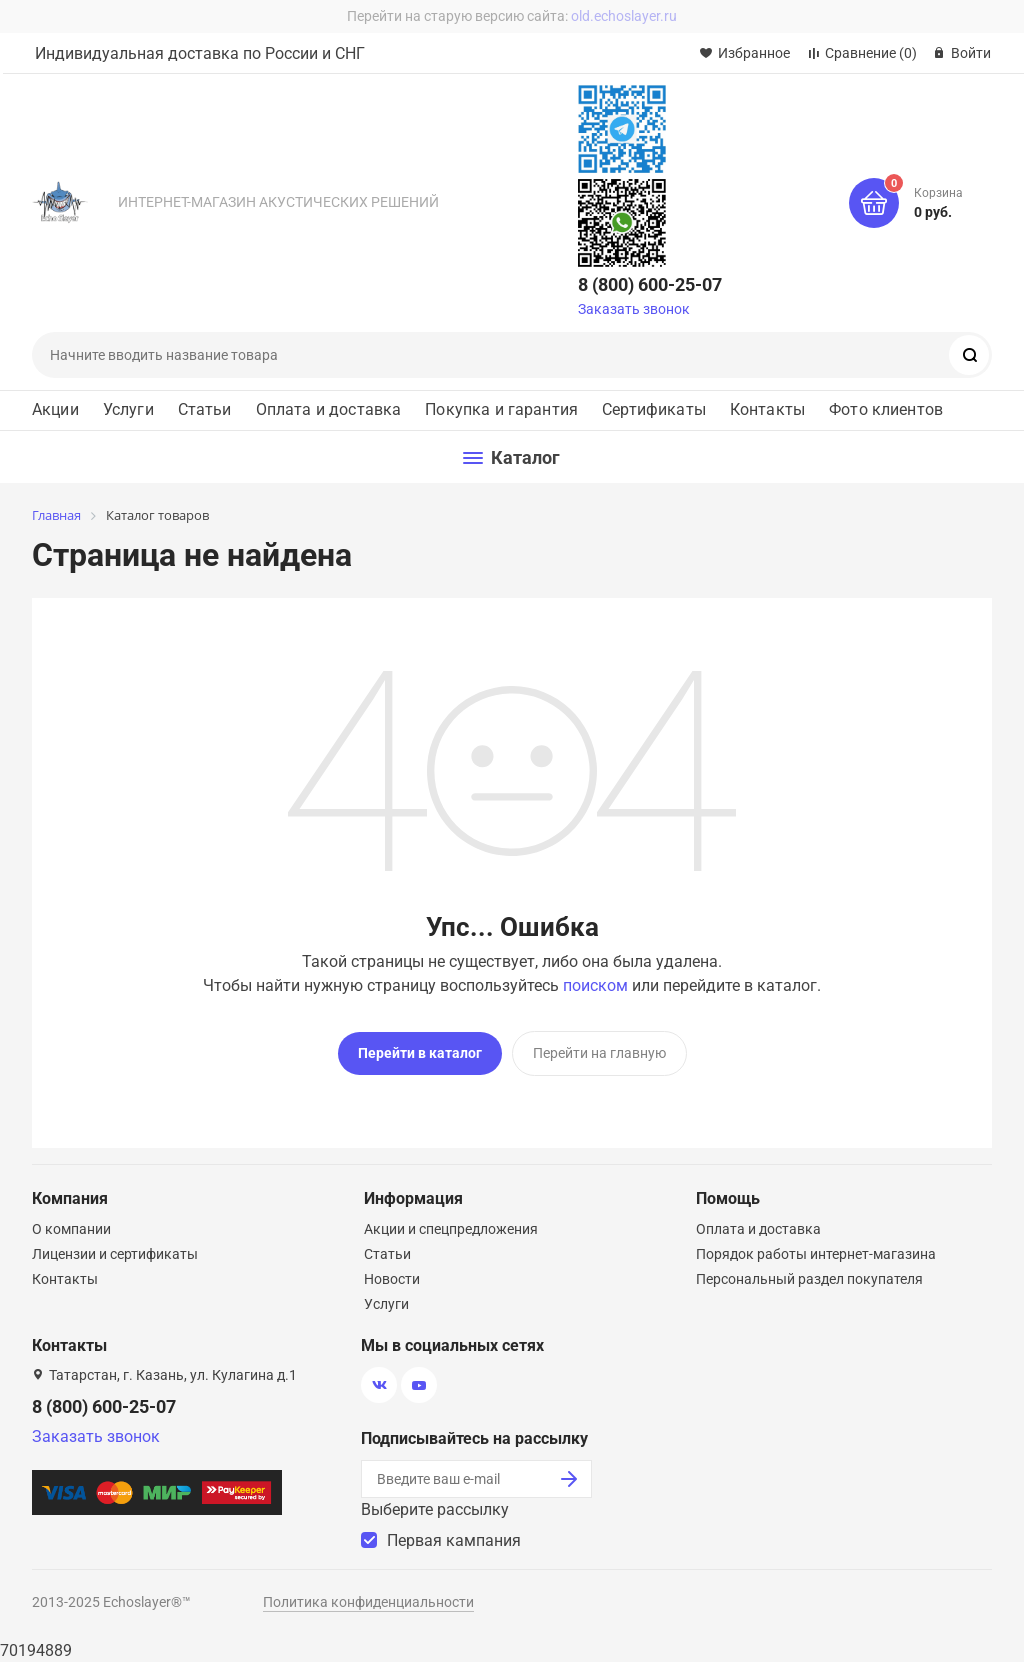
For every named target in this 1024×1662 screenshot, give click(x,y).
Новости (392, 1279)
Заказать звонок (634, 309)
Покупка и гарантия (501, 410)
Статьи (205, 410)
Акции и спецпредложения (451, 1229)
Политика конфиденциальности (368, 1602)
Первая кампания (454, 1540)
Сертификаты (654, 410)
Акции (55, 410)
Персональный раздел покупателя (809, 1279)
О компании (71, 1229)
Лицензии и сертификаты (115, 1254)
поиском (595, 985)
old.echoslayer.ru (624, 16)
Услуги (128, 410)
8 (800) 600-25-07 (650, 284)
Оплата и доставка (329, 410)
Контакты (767, 410)
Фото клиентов (886, 410)
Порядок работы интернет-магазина (816, 1254)
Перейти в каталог (420, 1053)
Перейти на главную (599, 1053)
